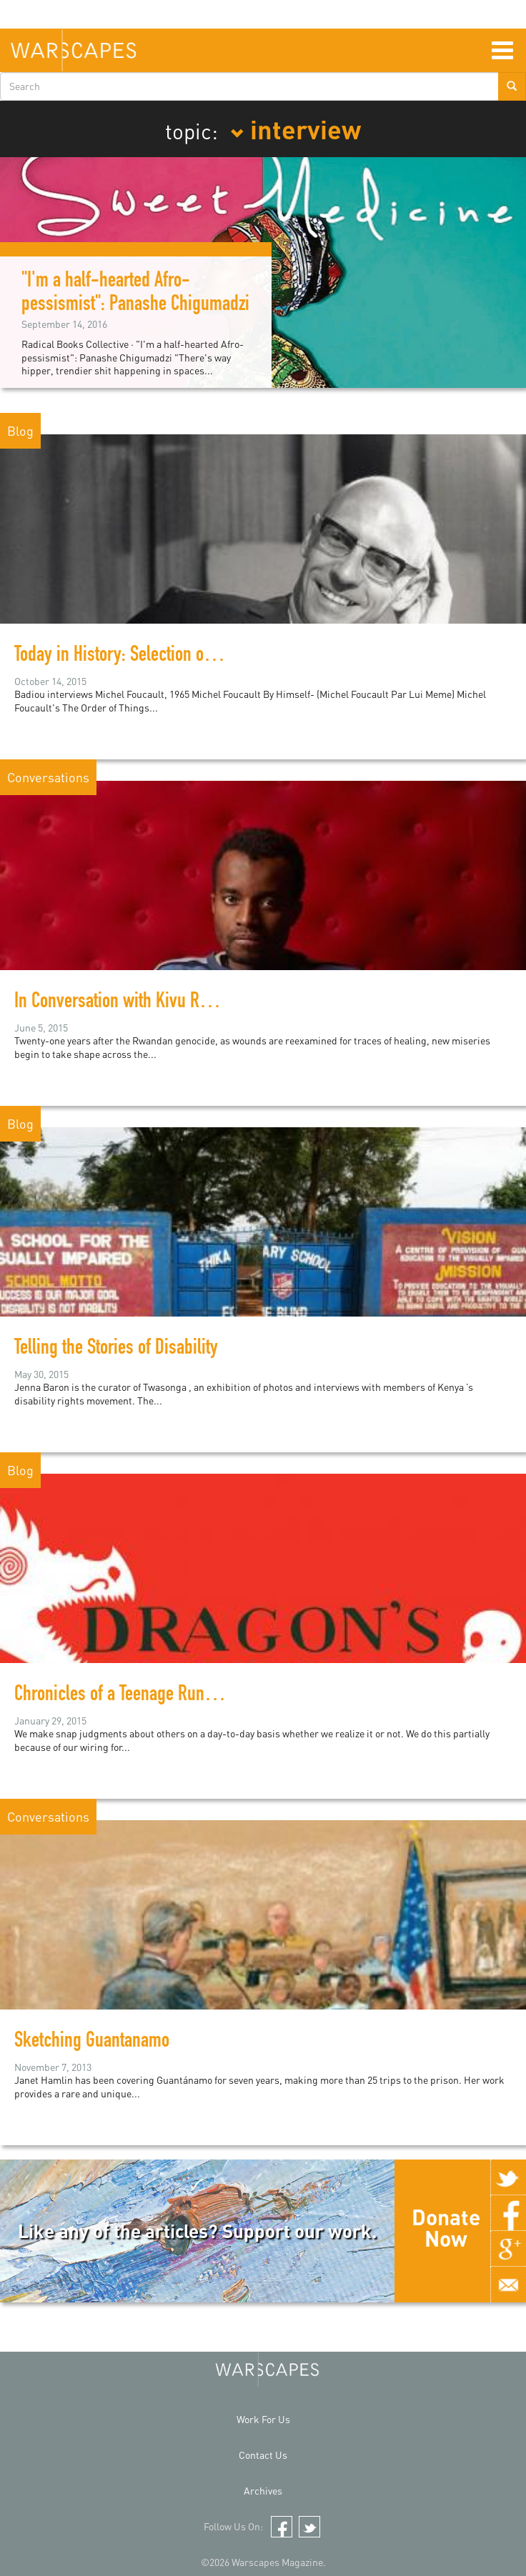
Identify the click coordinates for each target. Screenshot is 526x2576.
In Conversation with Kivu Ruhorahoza (141, 1003)
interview (295, 128)
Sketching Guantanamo (91, 2042)
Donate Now (446, 2227)
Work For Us (263, 2419)
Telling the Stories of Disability (116, 1349)
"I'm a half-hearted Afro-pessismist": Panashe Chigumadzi (135, 293)
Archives (263, 2491)
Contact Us (263, 2455)
